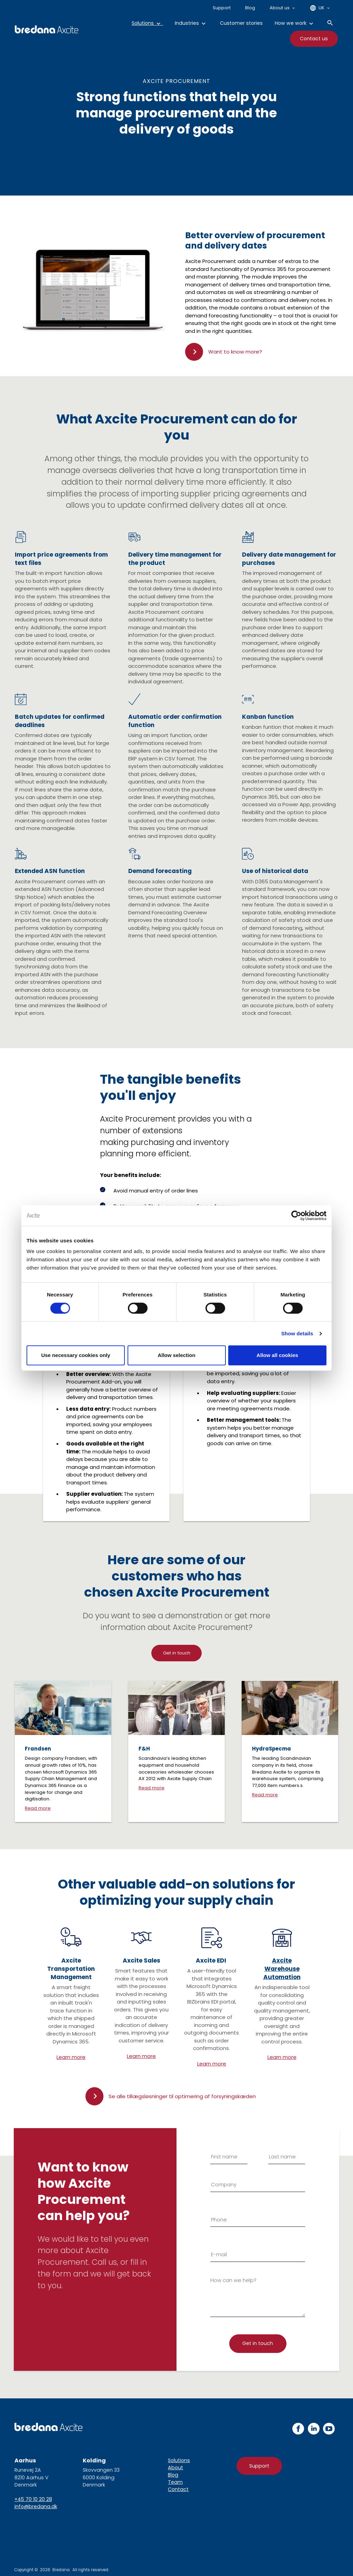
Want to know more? (235, 351)
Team (175, 2482)
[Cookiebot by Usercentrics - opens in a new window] (296, 1215)
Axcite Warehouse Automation (282, 1968)
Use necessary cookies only (75, 1355)
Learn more (71, 2057)
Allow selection (176, 1355)
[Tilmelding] (257, 2343)
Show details (297, 1333)
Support (259, 2465)
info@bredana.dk (35, 2506)
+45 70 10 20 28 (33, 2499)
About (175, 2467)
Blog (173, 2474)
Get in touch (176, 1653)
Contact (178, 2489)
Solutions (179, 2460)
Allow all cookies (277, 1355)
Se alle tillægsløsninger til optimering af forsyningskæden (182, 2096)
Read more (38, 1808)
